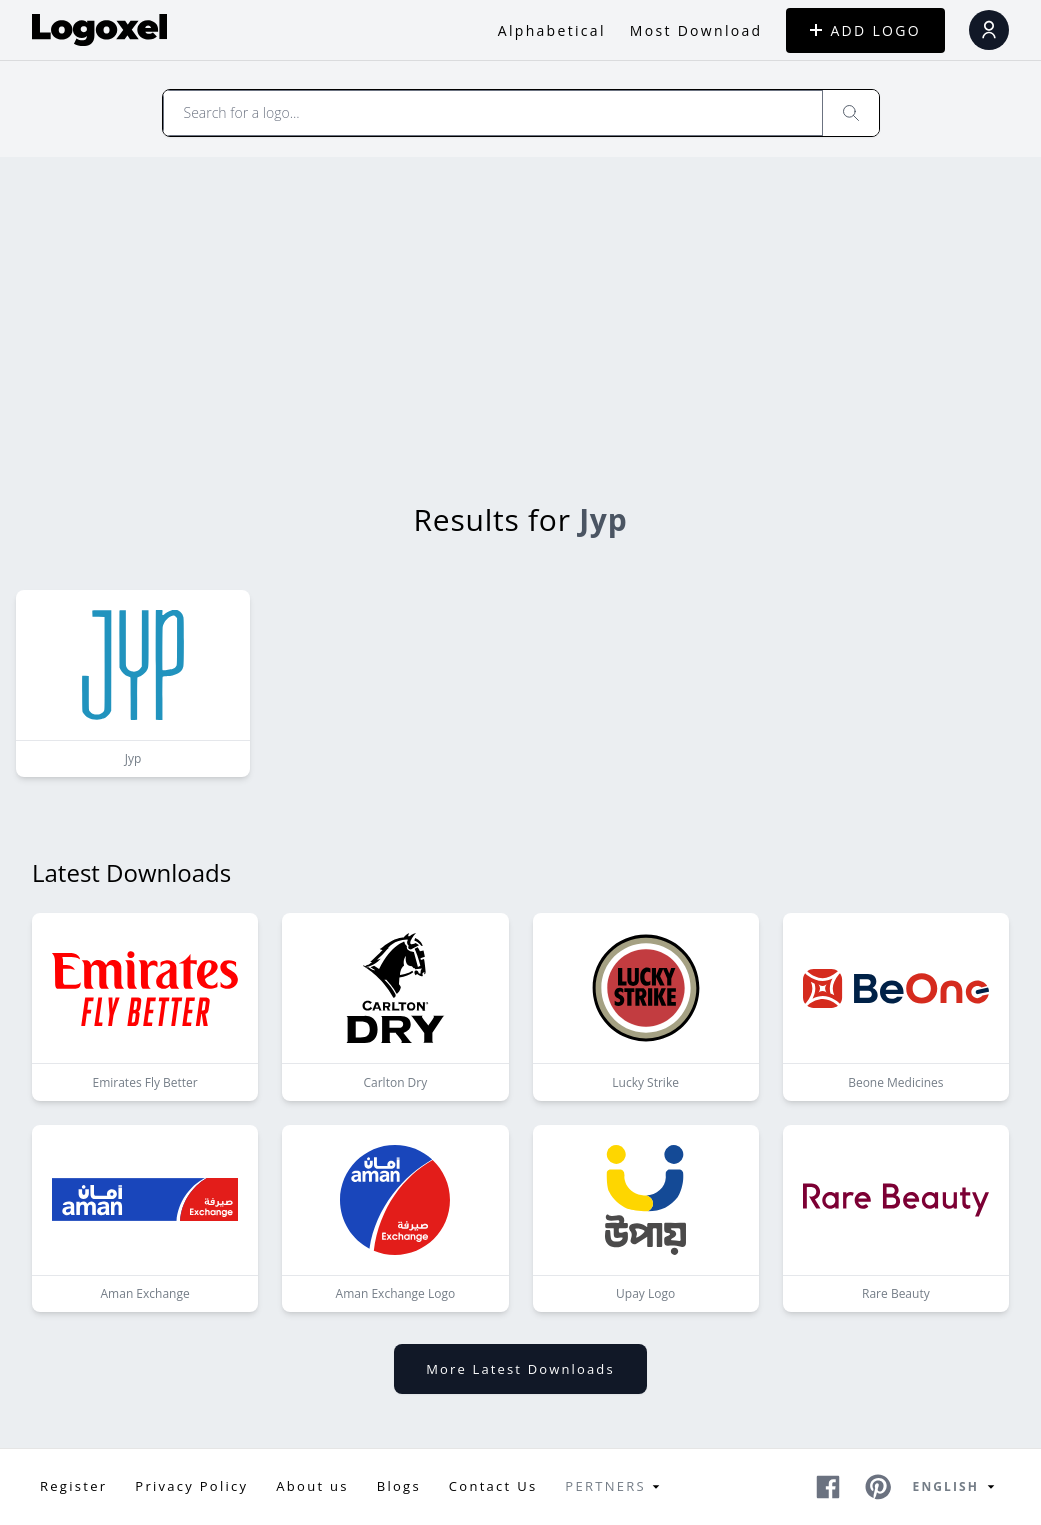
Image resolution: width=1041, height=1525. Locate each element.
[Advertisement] (520, 307)
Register (73, 1486)
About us (312, 1486)
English (957, 1487)
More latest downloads (520, 1369)
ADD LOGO (865, 30)
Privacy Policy (191, 1486)
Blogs (399, 1486)
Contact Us (493, 1486)
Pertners (615, 1487)
